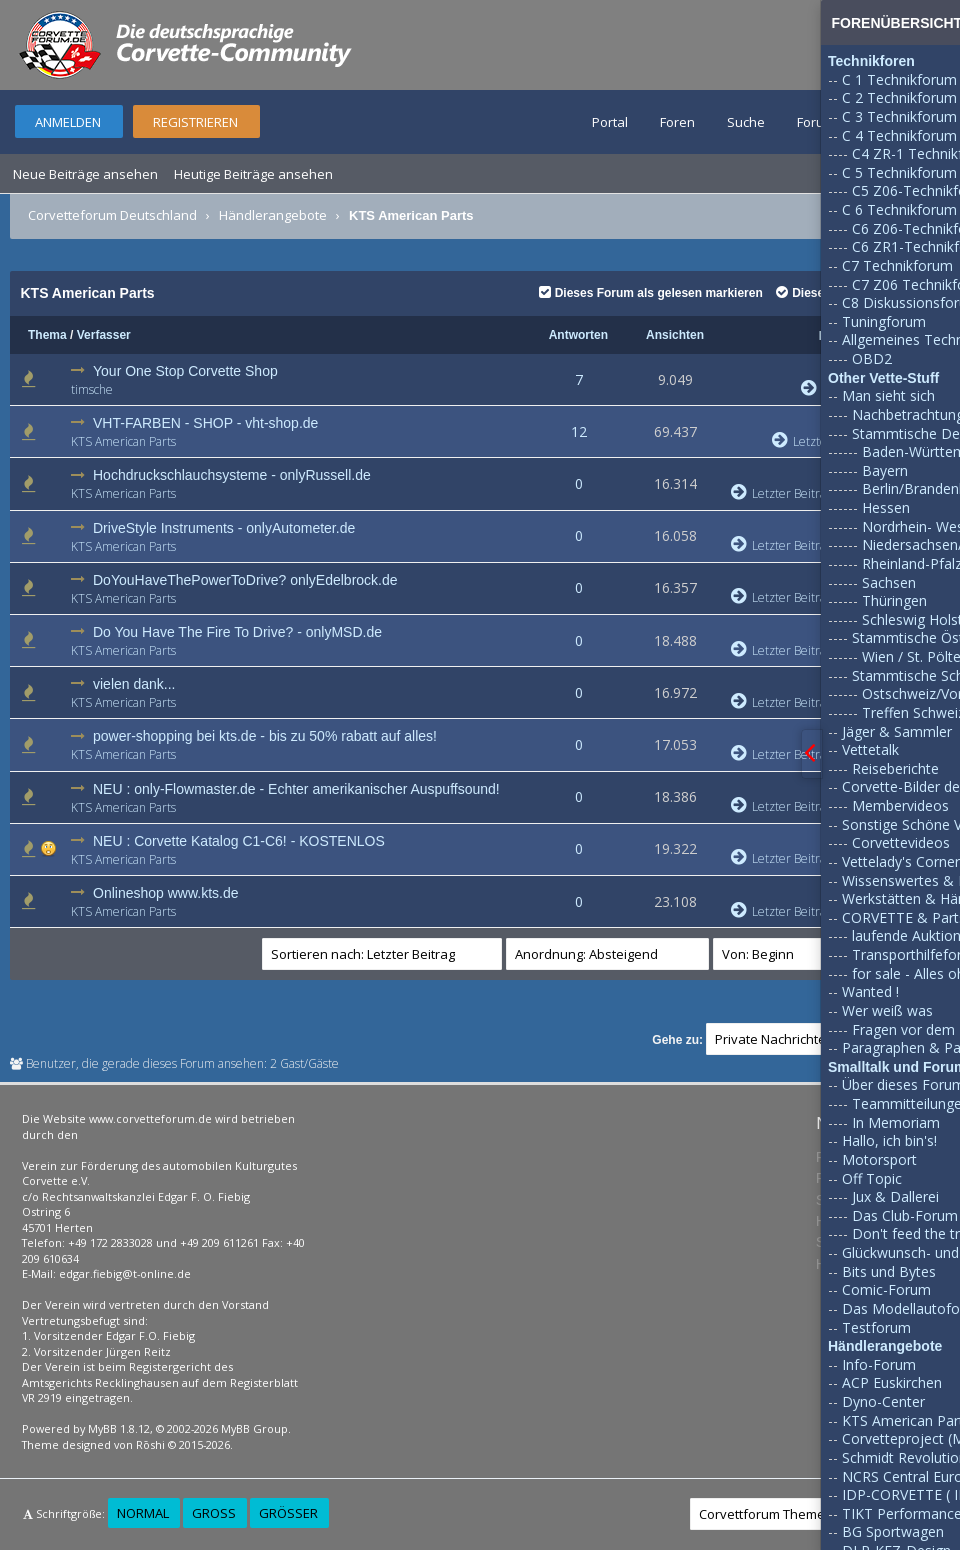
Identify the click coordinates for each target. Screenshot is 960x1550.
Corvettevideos (901, 842)
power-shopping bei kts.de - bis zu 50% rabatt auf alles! (265, 736)
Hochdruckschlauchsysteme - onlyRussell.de (232, 475)
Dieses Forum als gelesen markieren (651, 293)
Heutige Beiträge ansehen (253, 174)
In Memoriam (896, 1122)
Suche (746, 122)
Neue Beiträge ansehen (85, 174)
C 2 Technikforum (899, 97)
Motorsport (879, 1159)
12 (579, 431)
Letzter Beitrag (781, 493)
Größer (288, 1513)
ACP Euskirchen (892, 1382)
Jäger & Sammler (897, 731)
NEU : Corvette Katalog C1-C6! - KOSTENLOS (239, 841)
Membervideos (900, 805)
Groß (214, 1513)
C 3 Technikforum (899, 116)
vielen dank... (134, 684)
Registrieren (195, 122)
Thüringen (894, 600)
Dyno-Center (883, 1401)
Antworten (578, 335)
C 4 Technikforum (899, 135)
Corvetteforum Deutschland (112, 215)
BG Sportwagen (893, 1531)
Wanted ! (870, 991)
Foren (677, 122)
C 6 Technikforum (899, 209)
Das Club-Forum (905, 1215)
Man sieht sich (888, 395)
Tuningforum (884, 321)
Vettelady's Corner (901, 861)
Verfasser (104, 335)
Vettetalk (870, 749)
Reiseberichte (895, 768)
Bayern (885, 470)
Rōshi (150, 1444)
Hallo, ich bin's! (889, 1140)
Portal (610, 122)
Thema (47, 335)
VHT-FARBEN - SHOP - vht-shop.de (205, 423)
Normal (143, 1513)
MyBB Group (254, 1428)
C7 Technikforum (897, 265)
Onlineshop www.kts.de (166, 893)
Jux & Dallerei (895, 1196)
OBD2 (872, 358)
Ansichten (675, 335)
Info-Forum (879, 1364)
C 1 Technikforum (899, 79)
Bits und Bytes (889, 1271)
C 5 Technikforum (899, 172)
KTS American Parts (123, 441)
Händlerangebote (273, 215)
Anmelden (68, 122)
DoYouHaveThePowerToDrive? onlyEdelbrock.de (245, 580)
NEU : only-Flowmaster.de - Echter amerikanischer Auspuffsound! (296, 789)
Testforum (876, 1327)
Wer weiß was (887, 1010)
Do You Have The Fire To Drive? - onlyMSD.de (237, 632)
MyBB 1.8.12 (119, 1428)
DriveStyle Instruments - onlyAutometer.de (224, 528)
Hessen (886, 507)
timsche (92, 389)
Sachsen (889, 582)
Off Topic (872, 1178)
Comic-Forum (886, 1289)
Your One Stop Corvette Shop (185, 371)
